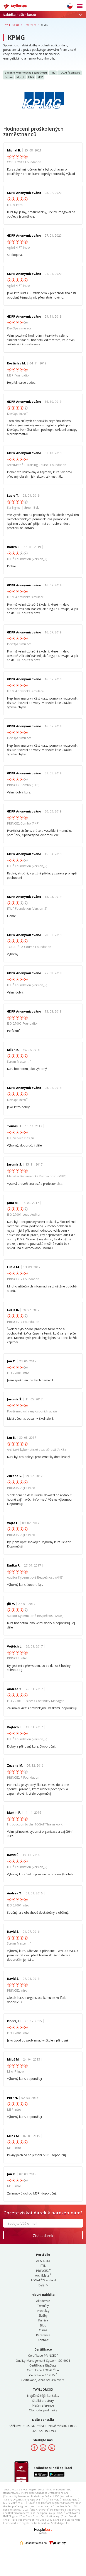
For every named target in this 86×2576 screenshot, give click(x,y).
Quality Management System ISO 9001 (43, 2360)
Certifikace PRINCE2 (43, 2355)
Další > (43, 2285)
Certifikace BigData (43, 2365)
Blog (43, 2325)
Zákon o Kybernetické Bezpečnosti (26, 72)
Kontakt (43, 2340)
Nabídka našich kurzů (42, 14)
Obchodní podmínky (43, 2410)
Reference (43, 2335)
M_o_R (20, 77)
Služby (43, 2315)
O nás (43, 2330)
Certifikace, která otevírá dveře (43, 2380)
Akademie (43, 2301)
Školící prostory (43, 2400)
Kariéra (43, 2320)
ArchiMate (43, 2275)
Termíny (43, 2305)
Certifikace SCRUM (43, 2375)
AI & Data (43, 2261)
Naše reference (43, 2405)
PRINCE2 (43, 2270)
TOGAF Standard (69, 72)
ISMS (31, 77)
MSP (40, 77)
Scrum (9, 77)
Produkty (43, 2311)
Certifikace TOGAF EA (43, 2370)
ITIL (53, 72)
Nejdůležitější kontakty (43, 2395)
